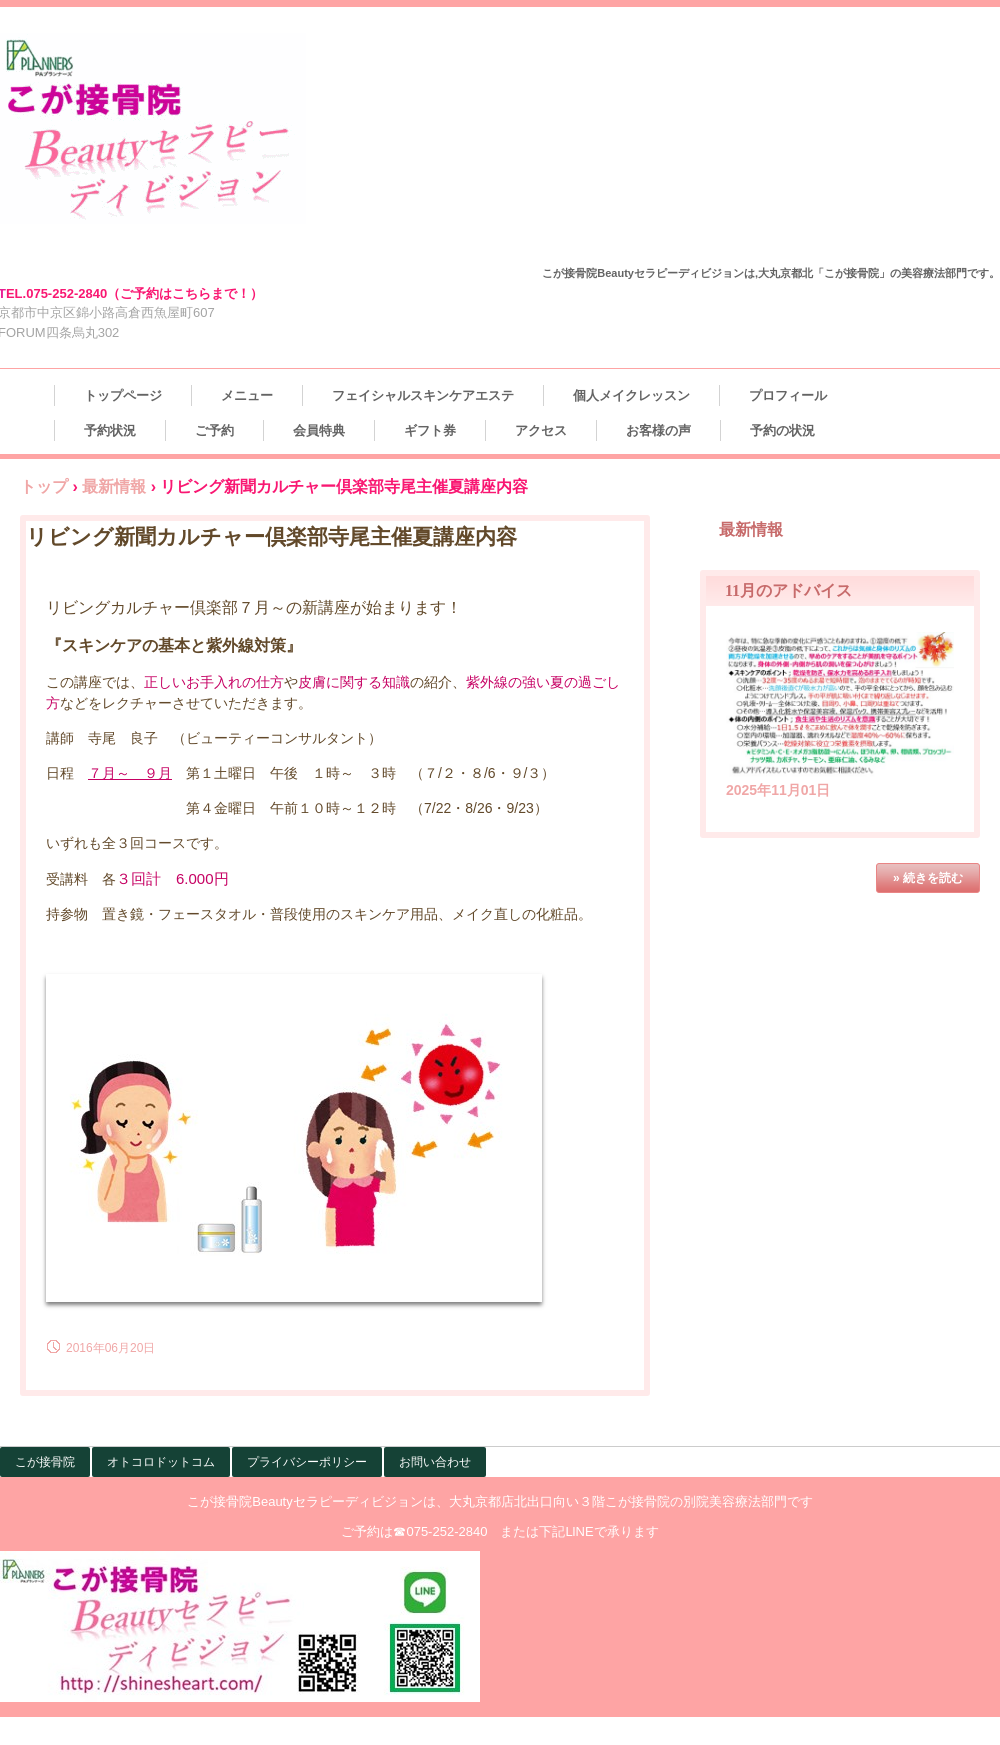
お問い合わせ (435, 1462)
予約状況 (110, 430)
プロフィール (788, 395)
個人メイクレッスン (631, 395)
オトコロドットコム (161, 1462)
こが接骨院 (45, 1462)
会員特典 (319, 430)
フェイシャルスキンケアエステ (423, 395)
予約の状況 (782, 430)
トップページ (123, 395)
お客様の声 (658, 430)
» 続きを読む (928, 878)
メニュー (247, 395)
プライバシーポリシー (307, 1462)
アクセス (541, 430)
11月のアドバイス (788, 590)
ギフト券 (430, 430)
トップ (44, 486)
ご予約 (214, 430)
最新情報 (114, 486)
